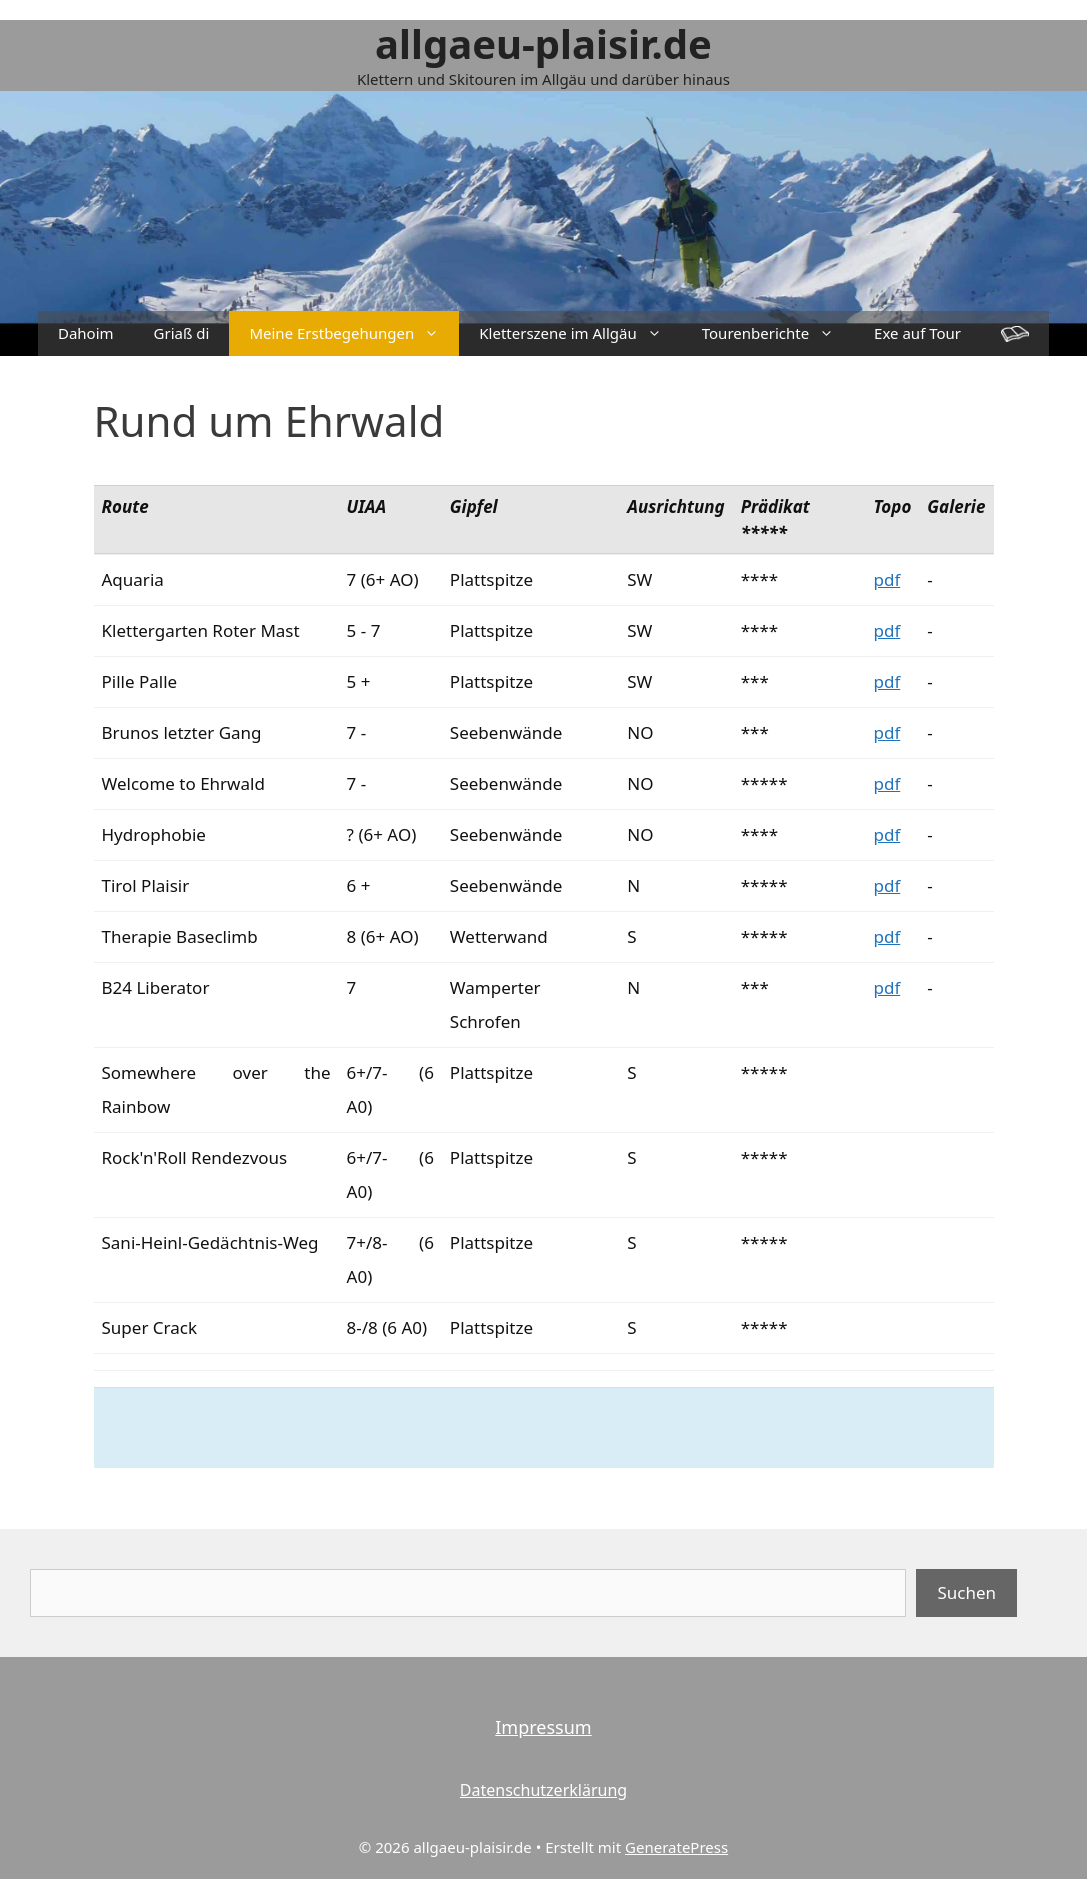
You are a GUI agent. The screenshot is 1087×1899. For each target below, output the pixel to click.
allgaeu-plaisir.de (543, 43)
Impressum (543, 1727)
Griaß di (182, 333)
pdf (886, 579)
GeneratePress (676, 1847)
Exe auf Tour (917, 333)
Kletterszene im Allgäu (580, 333)
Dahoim (86, 333)
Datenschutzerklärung (543, 1790)
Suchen (966, 1592)
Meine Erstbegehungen (354, 333)
